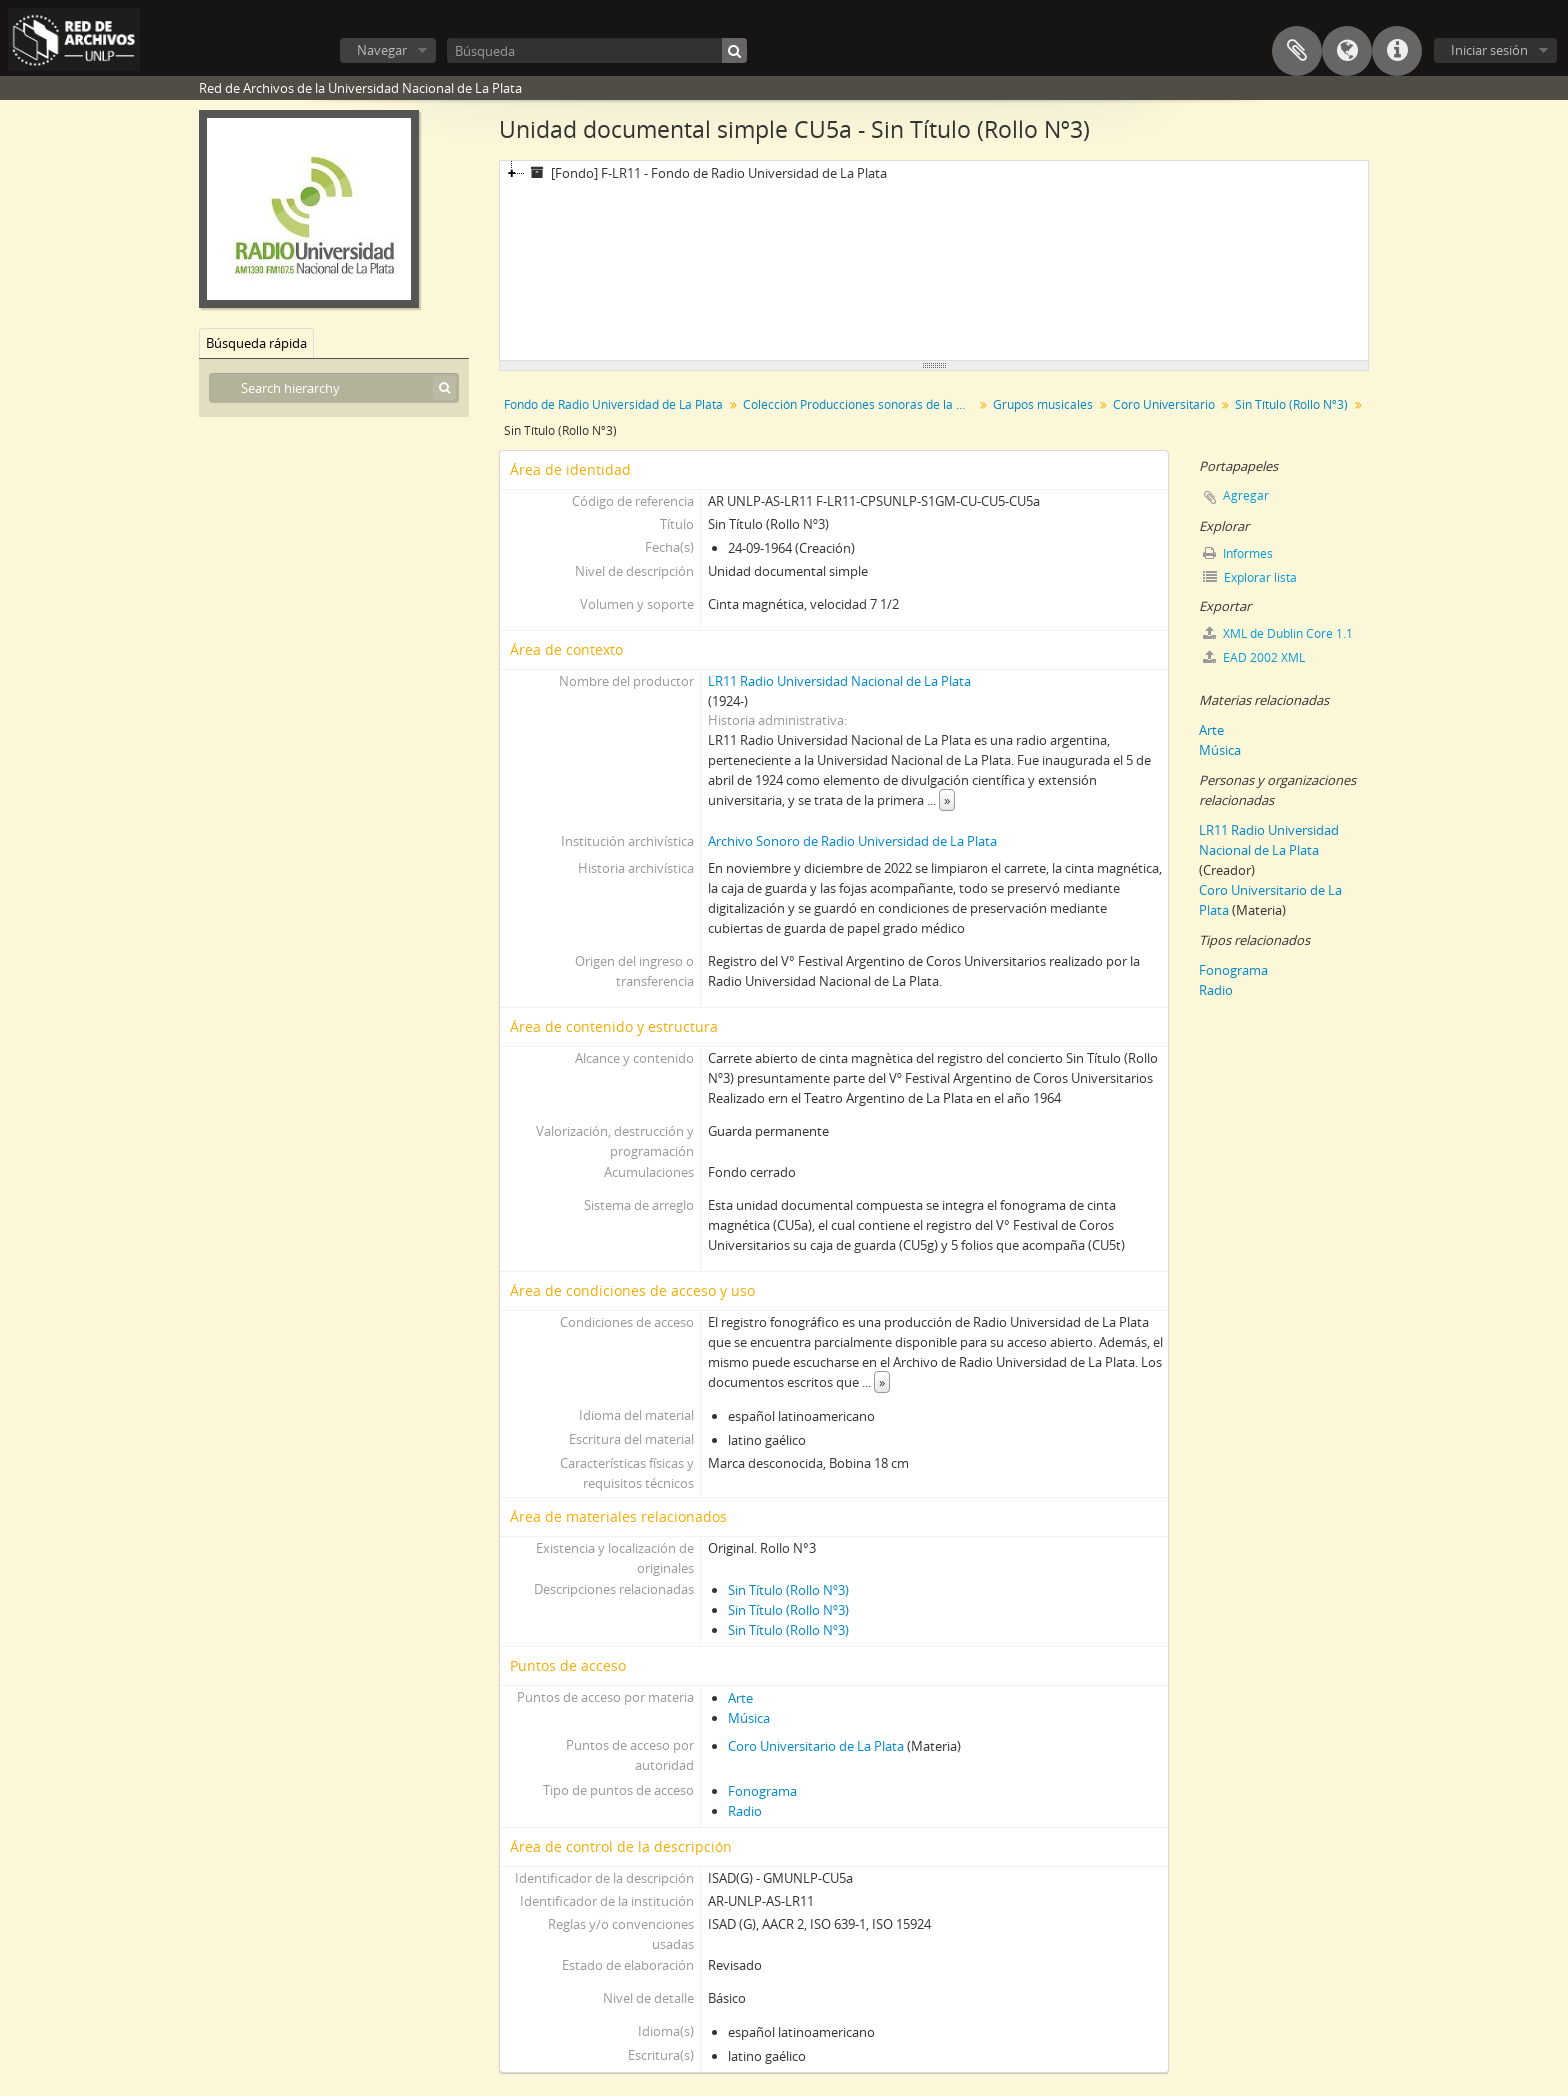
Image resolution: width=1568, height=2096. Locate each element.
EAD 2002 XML (1254, 657)
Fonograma (762, 1791)
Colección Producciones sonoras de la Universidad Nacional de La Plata (860, 404)
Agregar (1246, 495)
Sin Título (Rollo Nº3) (1291, 404)
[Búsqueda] (597, 50)
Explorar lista (1250, 577)
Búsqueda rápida (256, 343)
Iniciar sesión (1489, 50)
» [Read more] (947, 800)
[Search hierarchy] (334, 388)
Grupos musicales (1043, 404)
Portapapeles (1297, 51)
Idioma (1347, 51)
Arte (740, 1698)
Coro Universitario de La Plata (816, 1746)
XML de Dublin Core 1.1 (1278, 633)
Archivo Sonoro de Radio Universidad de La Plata (852, 841)
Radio (745, 1811)
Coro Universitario (1164, 404)
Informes (1238, 553)
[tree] (934, 261)
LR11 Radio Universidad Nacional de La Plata (839, 681)
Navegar (382, 50)
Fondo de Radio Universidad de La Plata (613, 404)
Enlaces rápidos (1397, 51)
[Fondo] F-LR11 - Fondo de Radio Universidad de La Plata (706, 173)
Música (749, 1718)
